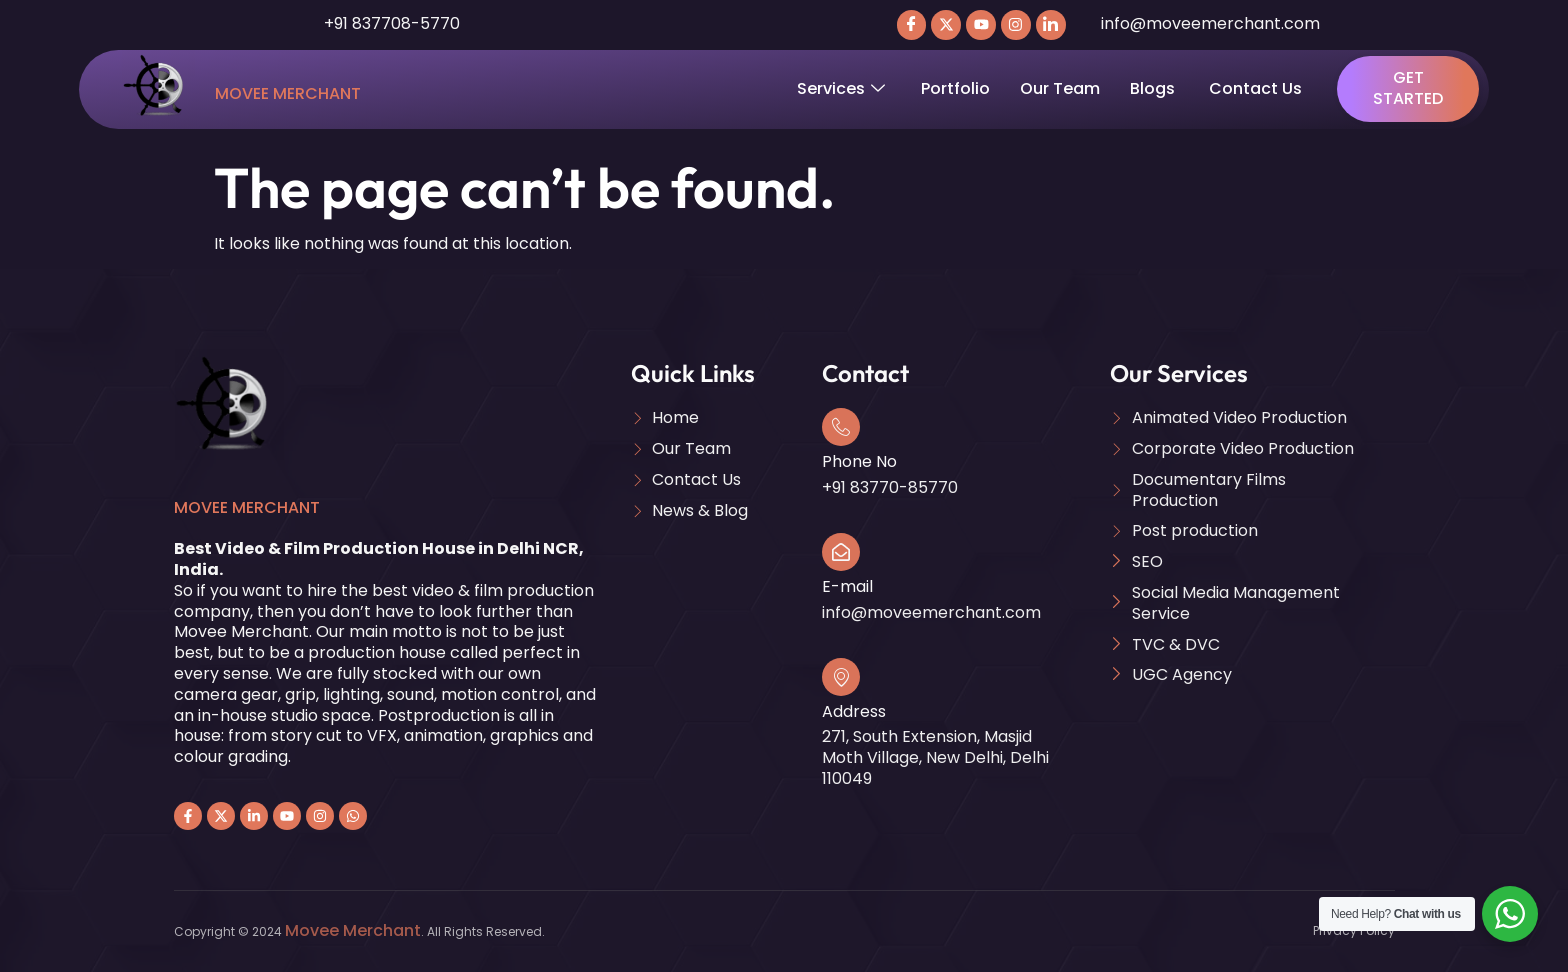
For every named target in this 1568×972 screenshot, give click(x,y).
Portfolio (955, 88)
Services (841, 88)
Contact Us (1255, 88)
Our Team (1060, 88)
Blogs (1154, 88)
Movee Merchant (288, 93)
